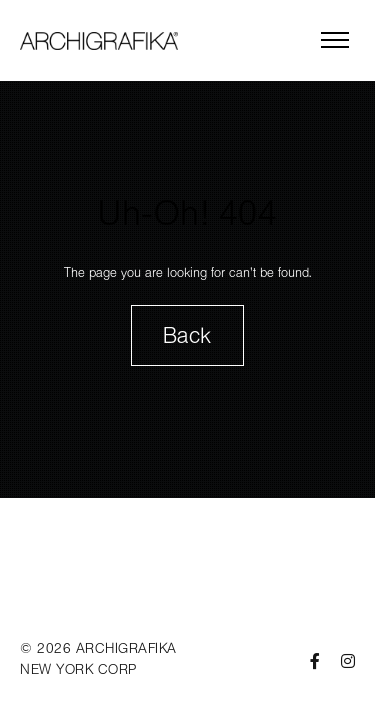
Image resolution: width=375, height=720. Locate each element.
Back (187, 336)
